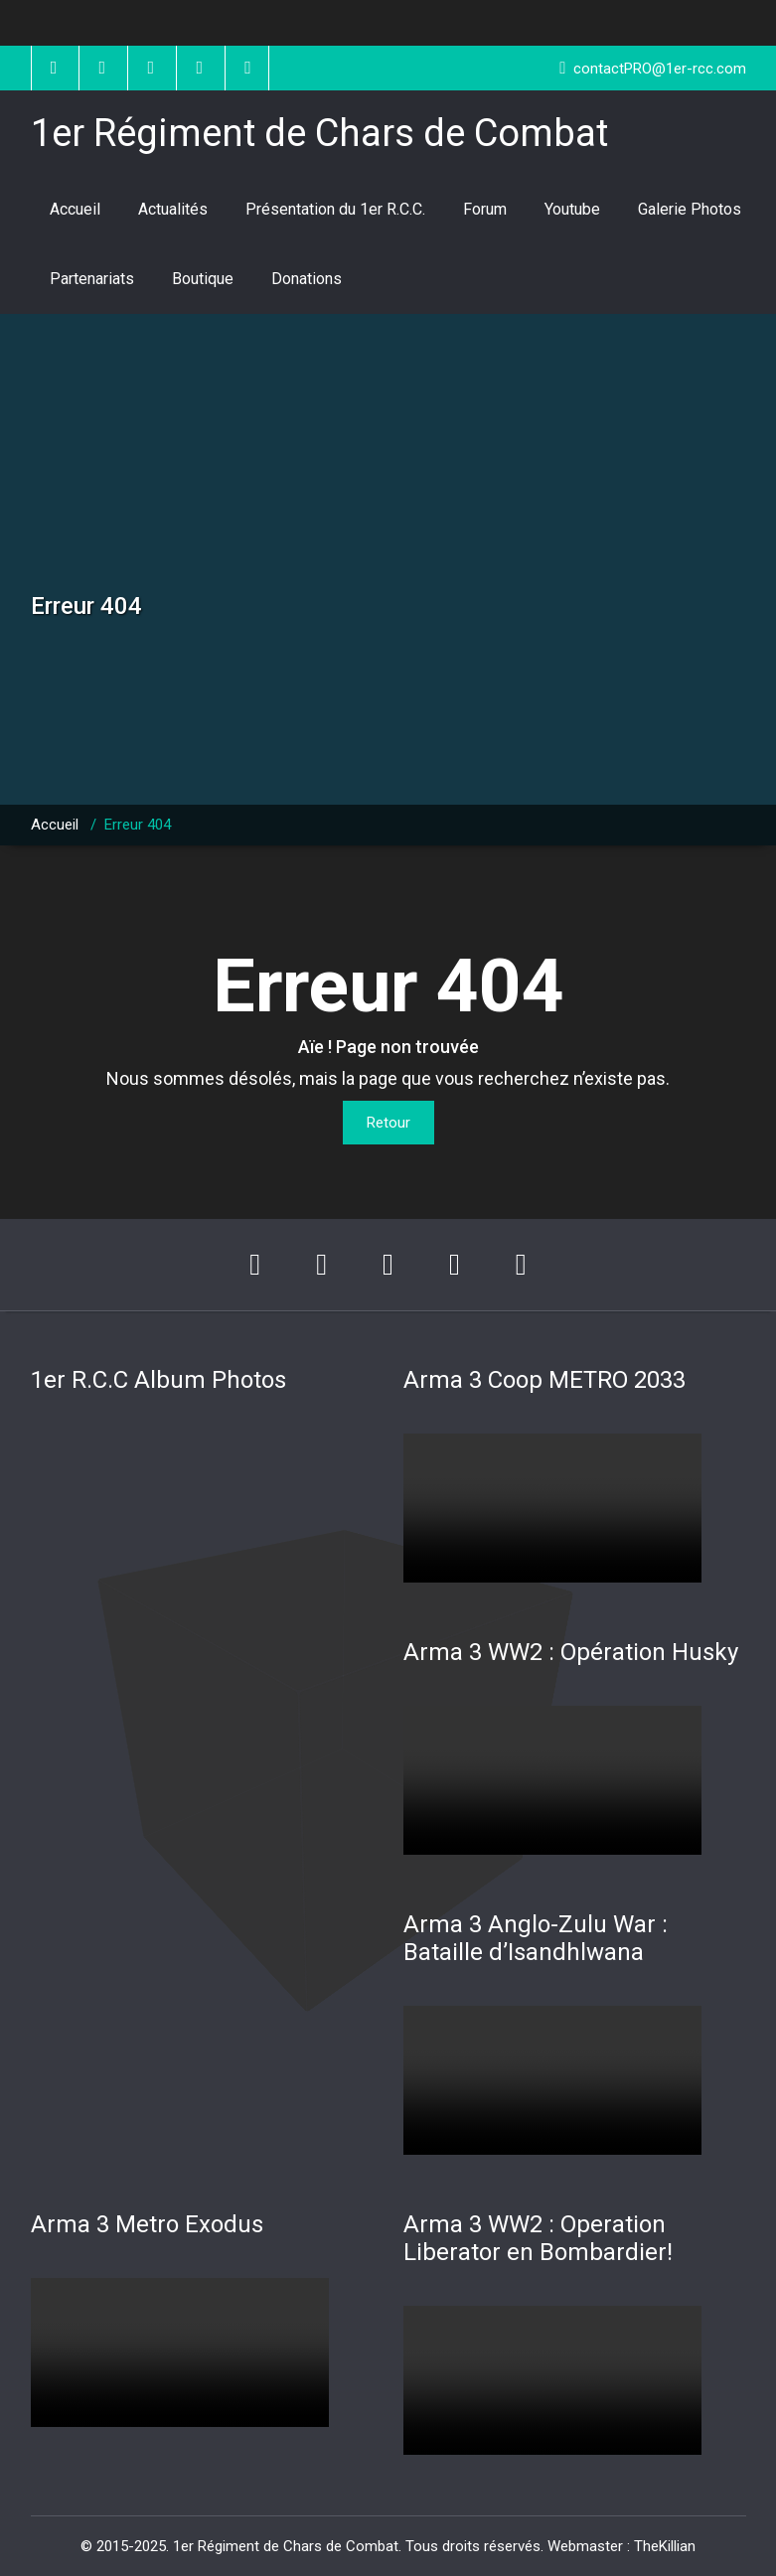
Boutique (202, 278)
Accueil (75, 209)
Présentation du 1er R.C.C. (335, 209)
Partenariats (92, 278)
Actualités (173, 209)
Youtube (572, 209)
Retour (388, 1123)
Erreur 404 (137, 824)
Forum (485, 209)
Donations (306, 278)
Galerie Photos (689, 209)
